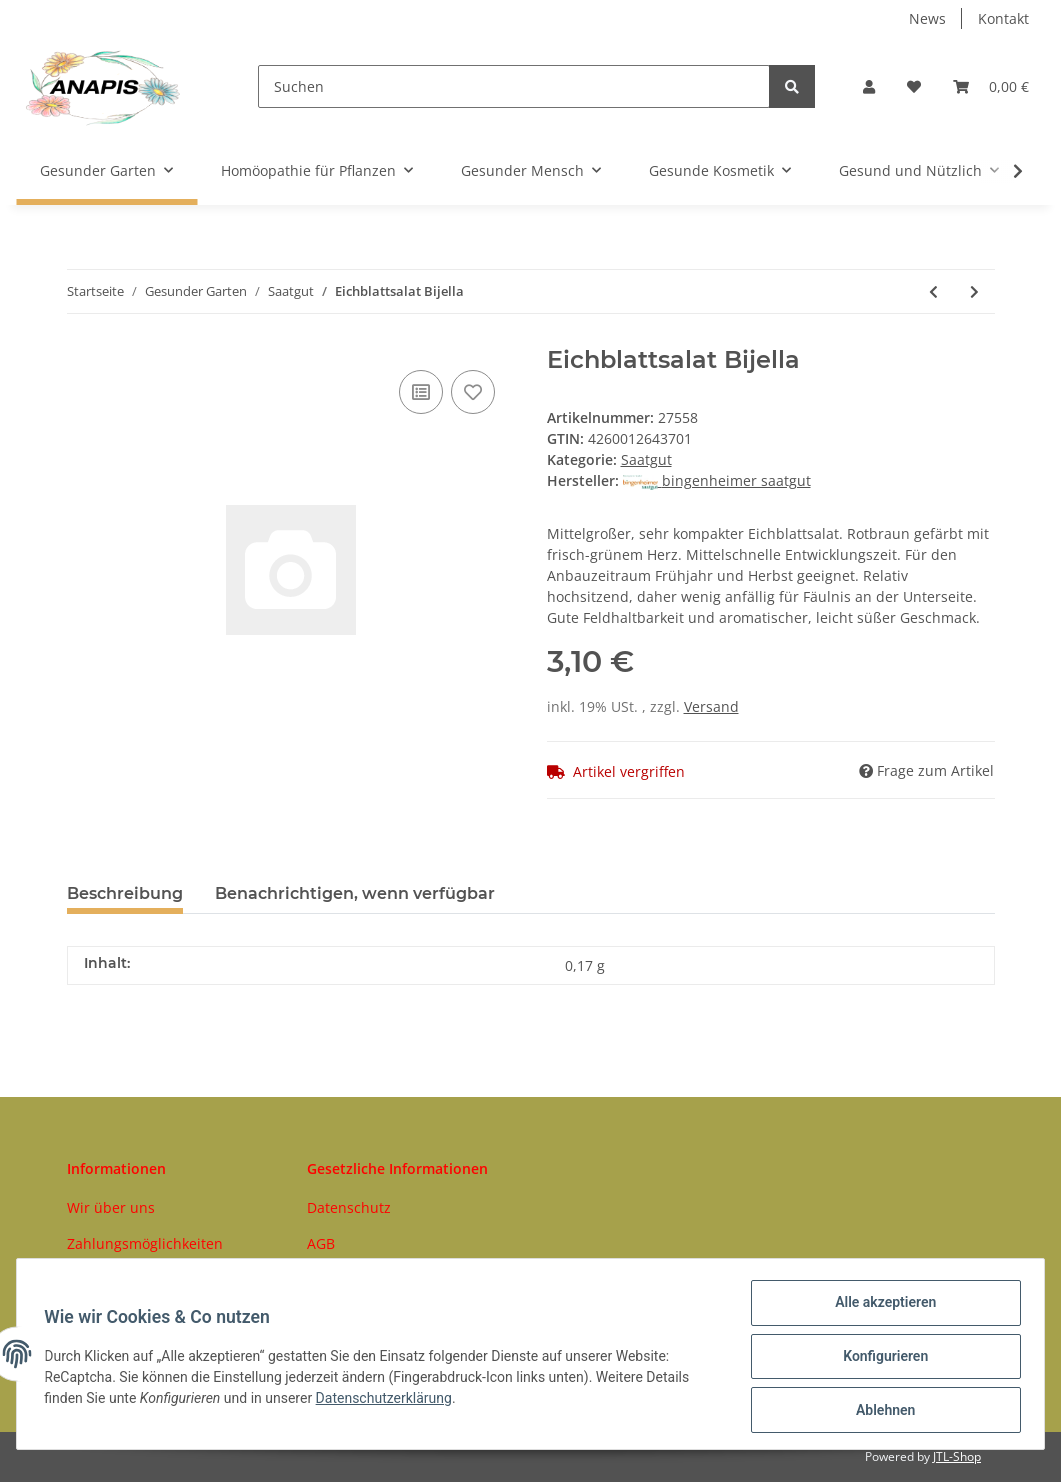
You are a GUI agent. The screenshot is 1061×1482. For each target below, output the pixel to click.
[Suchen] (514, 86)
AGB (321, 1243)
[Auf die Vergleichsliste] (421, 392)
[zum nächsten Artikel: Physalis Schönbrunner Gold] (974, 291)
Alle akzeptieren (880, 1307)
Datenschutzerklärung (388, 1401)
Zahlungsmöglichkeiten (145, 1243)
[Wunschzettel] (914, 86)
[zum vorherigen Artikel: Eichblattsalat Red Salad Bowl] (933, 291)
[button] (869, 86)
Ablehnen (880, 1411)
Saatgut (646, 459)
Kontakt (1003, 18)
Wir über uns (111, 1207)
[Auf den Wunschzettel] (473, 392)
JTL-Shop (957, 1456)
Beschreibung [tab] (125, 893)
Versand (711, 706)
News (927, 18)
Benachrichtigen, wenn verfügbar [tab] (355, 893)
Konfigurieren (880, 1359)
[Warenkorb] (991, 86)
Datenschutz (349, 1207)
